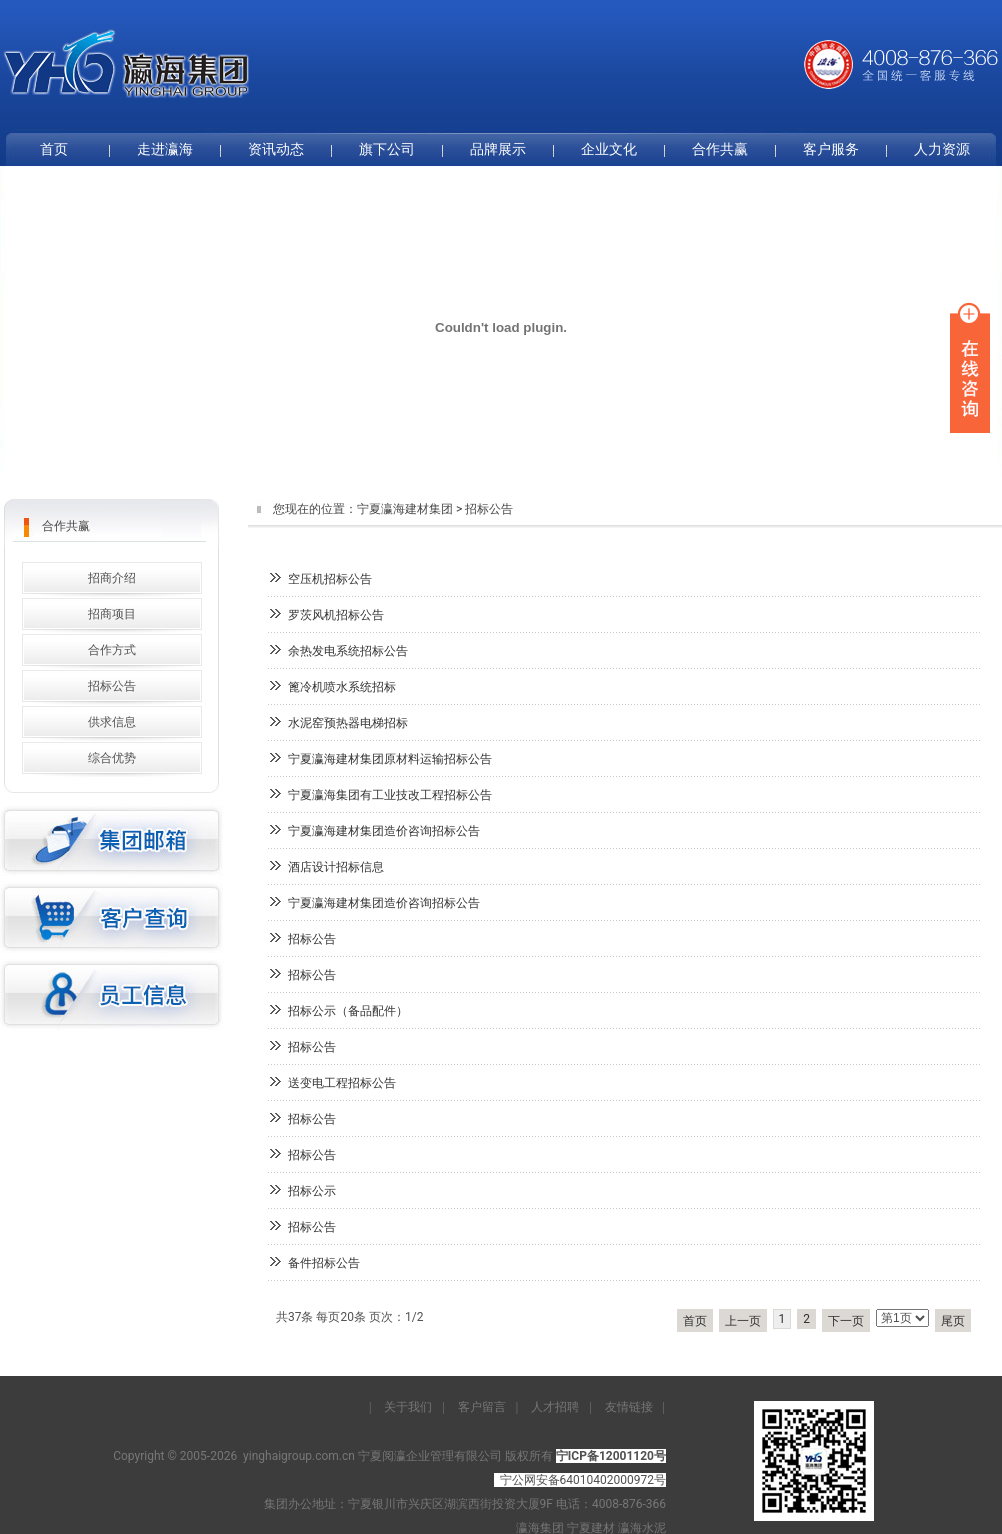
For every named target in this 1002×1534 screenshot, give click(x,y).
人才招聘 (555, 1407)
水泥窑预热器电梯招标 (348, 723)
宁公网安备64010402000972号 (583, 1480)
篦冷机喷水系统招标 (342, 687)
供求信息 (112, 722)
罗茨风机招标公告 (336, 615)
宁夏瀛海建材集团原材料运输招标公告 (390, 759)
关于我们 (408, 1407)
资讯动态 (276, 149)
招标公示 (312, 1191)
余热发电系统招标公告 (348, 651)
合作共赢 (720, 149)
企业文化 (609, 149)
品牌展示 (498, 149)
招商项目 (112, 614)
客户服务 (831, 149)
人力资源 (942, 149)
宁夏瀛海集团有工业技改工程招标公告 (390, 795)
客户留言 (482, 1407)
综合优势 (112, 758)
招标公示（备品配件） (348, 1011)
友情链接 (629, 1407)
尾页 (953, 1321)
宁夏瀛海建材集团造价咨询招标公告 (384, 831)
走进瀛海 (165, 149)
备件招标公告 (324, 1263)
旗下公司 (387, 149)
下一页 (846, 1321)
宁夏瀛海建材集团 (405, 509)
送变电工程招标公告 (342, 1083)
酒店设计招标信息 (336, 867)
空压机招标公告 (330, 579)
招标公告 (312, 939)
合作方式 (112, 650)
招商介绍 (112, 578)
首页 (695, 1321)
